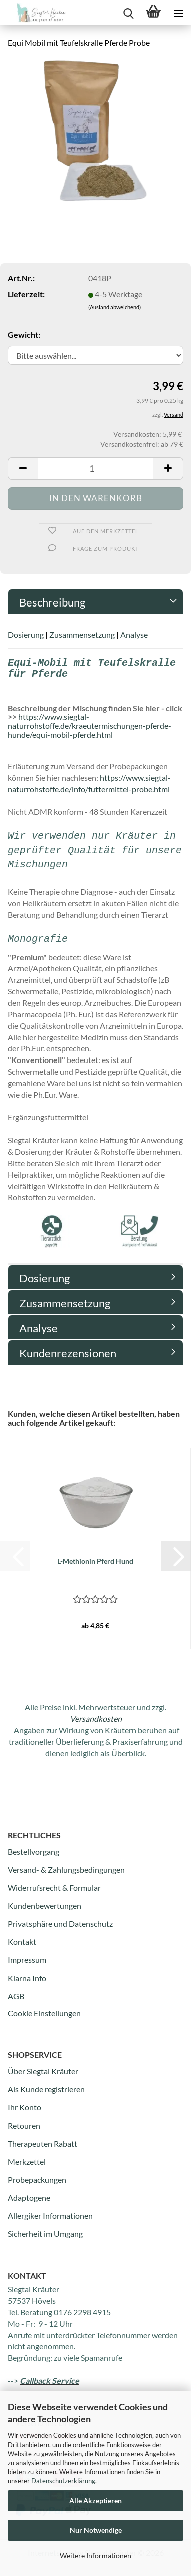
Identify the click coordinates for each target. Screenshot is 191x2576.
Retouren (24, 2125)
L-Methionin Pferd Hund (95, 1561)
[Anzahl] (95, 468)
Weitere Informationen (95, 2555)
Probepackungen (37, 2179)
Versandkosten (96, 1718)
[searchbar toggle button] (128, 12)
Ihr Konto (24, 2107)
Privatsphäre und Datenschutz (60, 1923)
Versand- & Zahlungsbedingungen (66, 1869)
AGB (16, 1996)
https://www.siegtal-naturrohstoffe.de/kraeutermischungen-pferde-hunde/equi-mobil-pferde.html (89, 725)
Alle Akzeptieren (95, 2500)
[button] (23, 468)
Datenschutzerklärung (63, 2481)
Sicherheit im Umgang (45, 2233)
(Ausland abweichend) (114, 307)
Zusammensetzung (82, 634)
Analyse (134, 634)
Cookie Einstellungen (44, 2013)
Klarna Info (27, 1978)
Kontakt (22, 1941)
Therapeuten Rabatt (42, 2143)
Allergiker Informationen (50, 2215)
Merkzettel (27, 2161)
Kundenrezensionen (67, 1353)
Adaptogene (29, 2197)
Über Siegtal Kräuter (43, 2071)
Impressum (27, 1959)
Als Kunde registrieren (46, 2089)
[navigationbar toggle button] (178, 12)
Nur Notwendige (96, 2530)
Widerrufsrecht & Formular (54, 1887)
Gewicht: (24, 334)
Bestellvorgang (33, 1851)
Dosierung (26, 634)
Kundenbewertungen (44, 1905)
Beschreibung (52, 602)
